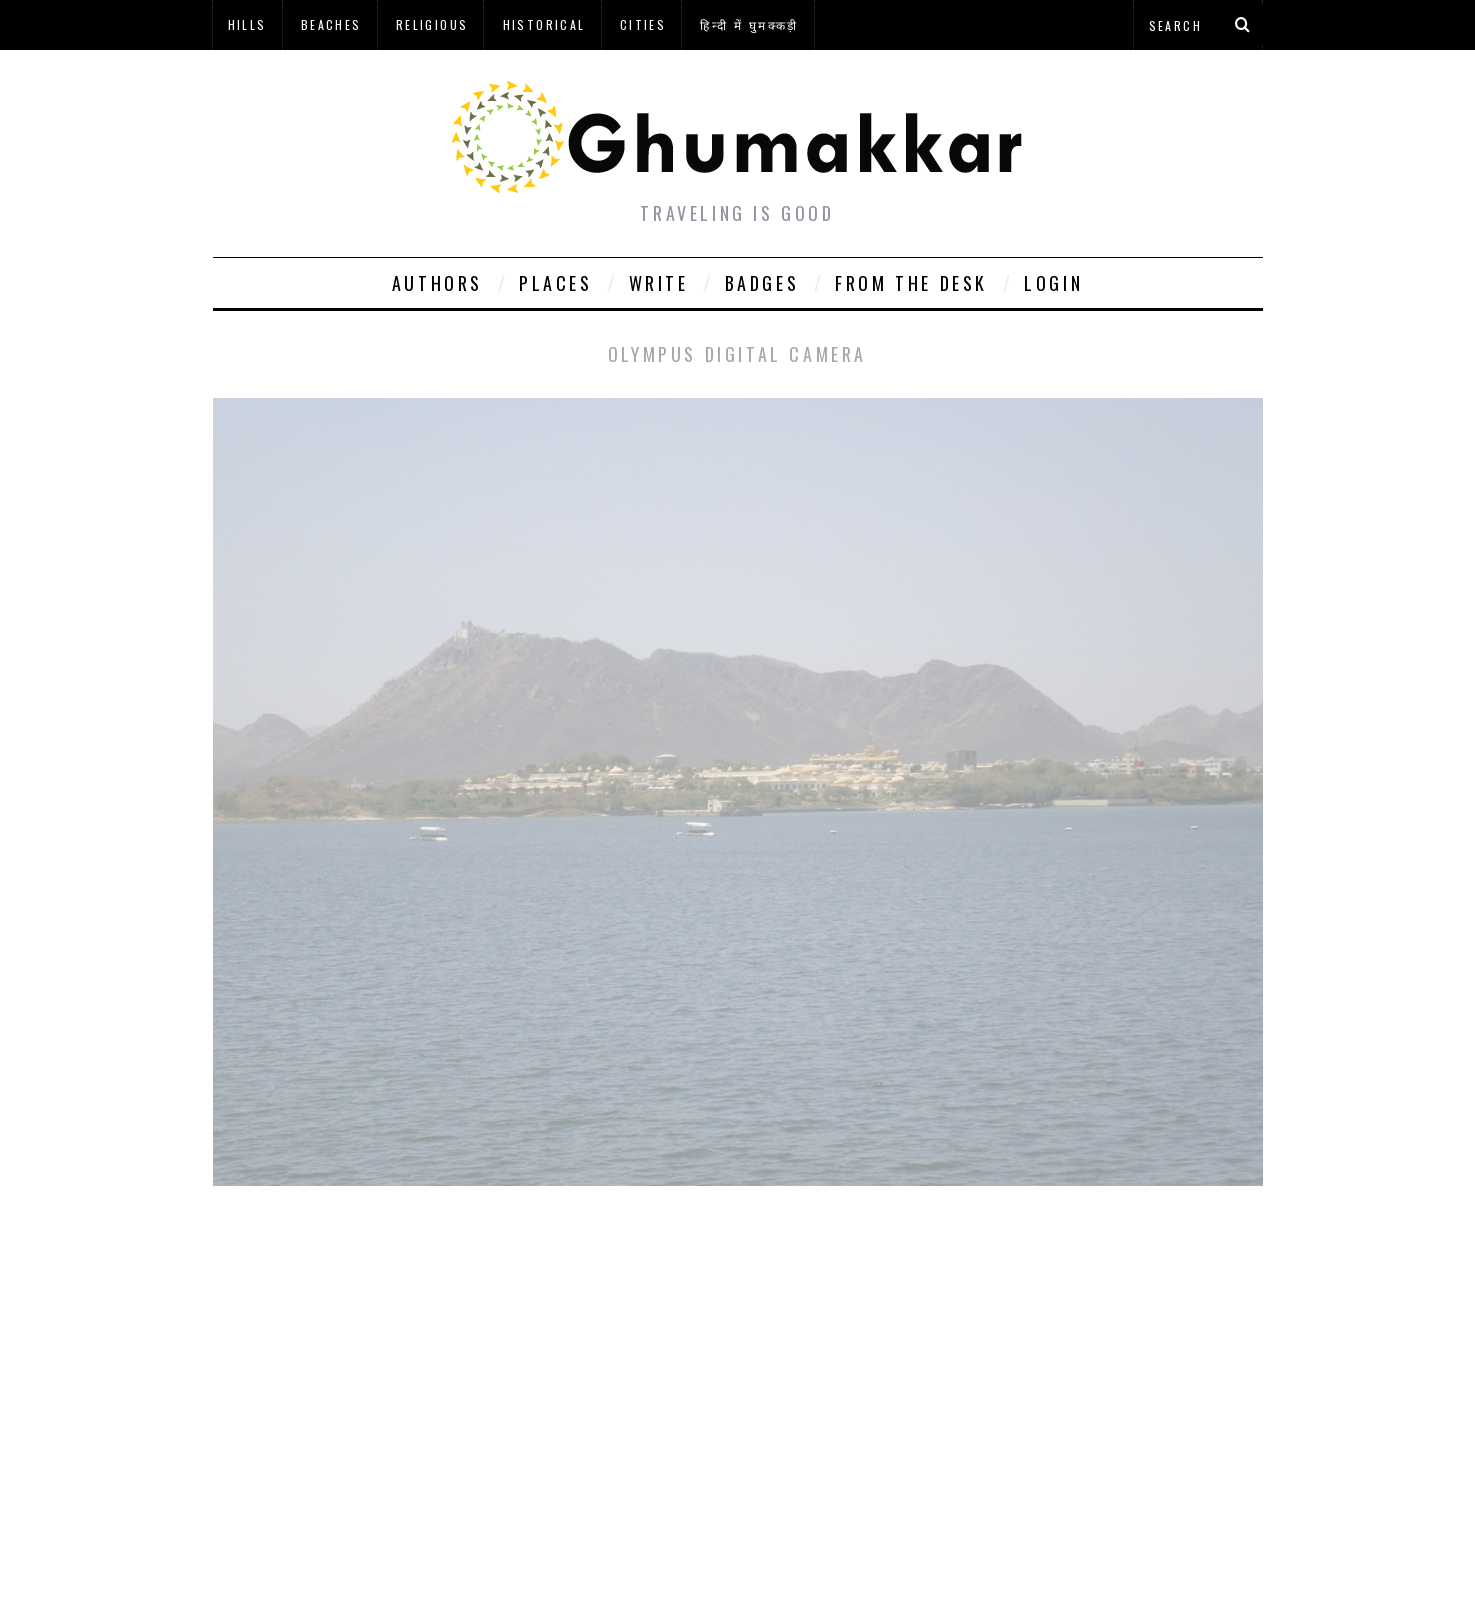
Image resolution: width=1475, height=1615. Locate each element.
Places (556, 283)
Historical (544, 24)
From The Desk (911, 283)
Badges (762, 283)
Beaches (331, 24)
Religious (432, 24)
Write (659, 283)
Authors (437, 283)
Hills (247, 24)
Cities (643, 24)
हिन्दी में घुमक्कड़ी (749, 24)
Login (1053, 283)
